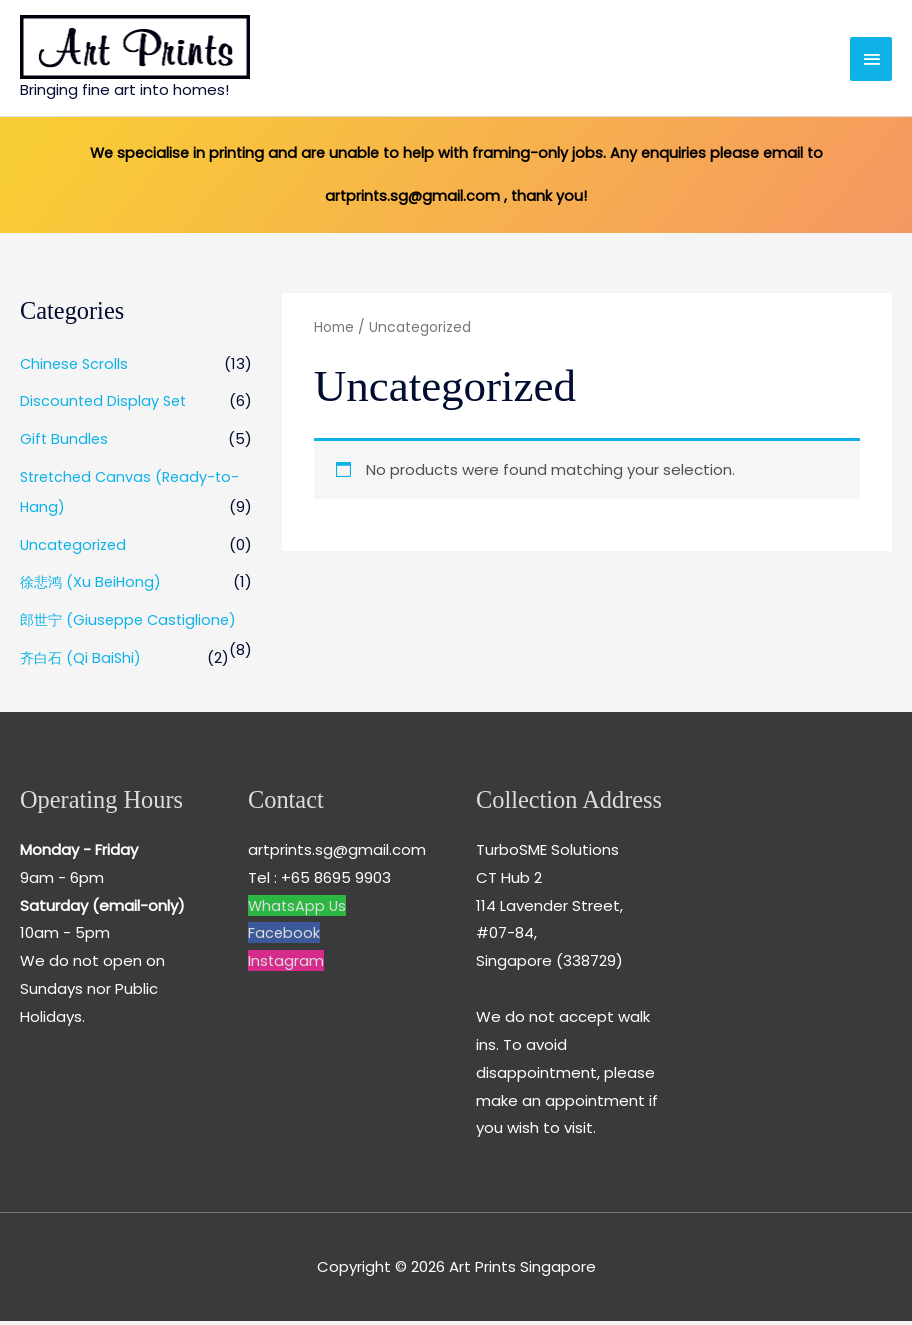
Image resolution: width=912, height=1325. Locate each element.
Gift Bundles (65, 442)
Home (334, 332)
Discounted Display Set (105, 405)
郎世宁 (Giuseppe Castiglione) (132, 623)
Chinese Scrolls (76, 367)
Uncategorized (75, 548)
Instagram (286, 965)
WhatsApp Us (298, 909)
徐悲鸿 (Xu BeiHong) (93, 586)
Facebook (284, 937)
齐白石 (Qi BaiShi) (82, 661)
